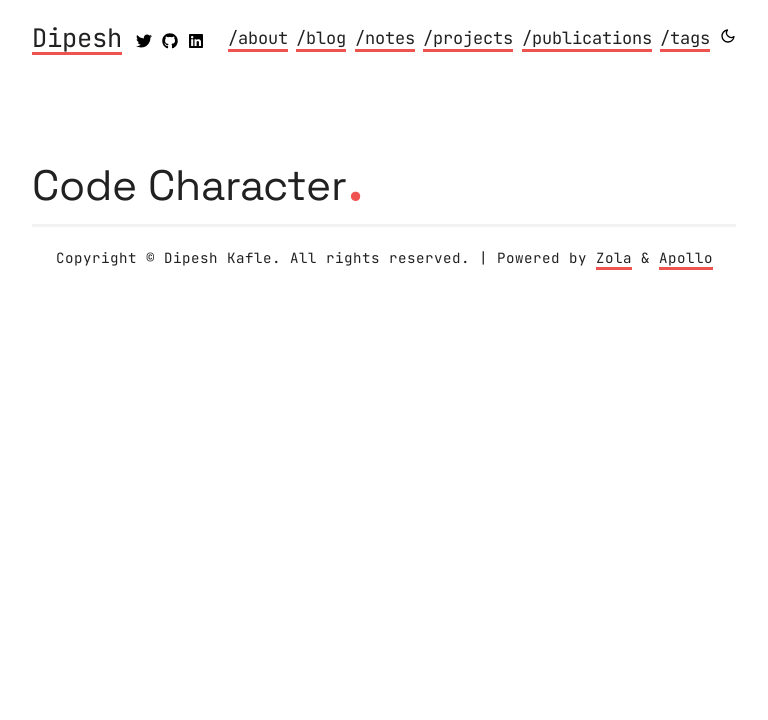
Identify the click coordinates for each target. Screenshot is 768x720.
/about (258, 38)
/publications (587, 38)
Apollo (686, 258)
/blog (321, 38)
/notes (385, 38)
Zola (614, 258)
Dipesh (77, 40)
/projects (468, 38)
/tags (685, 38)
